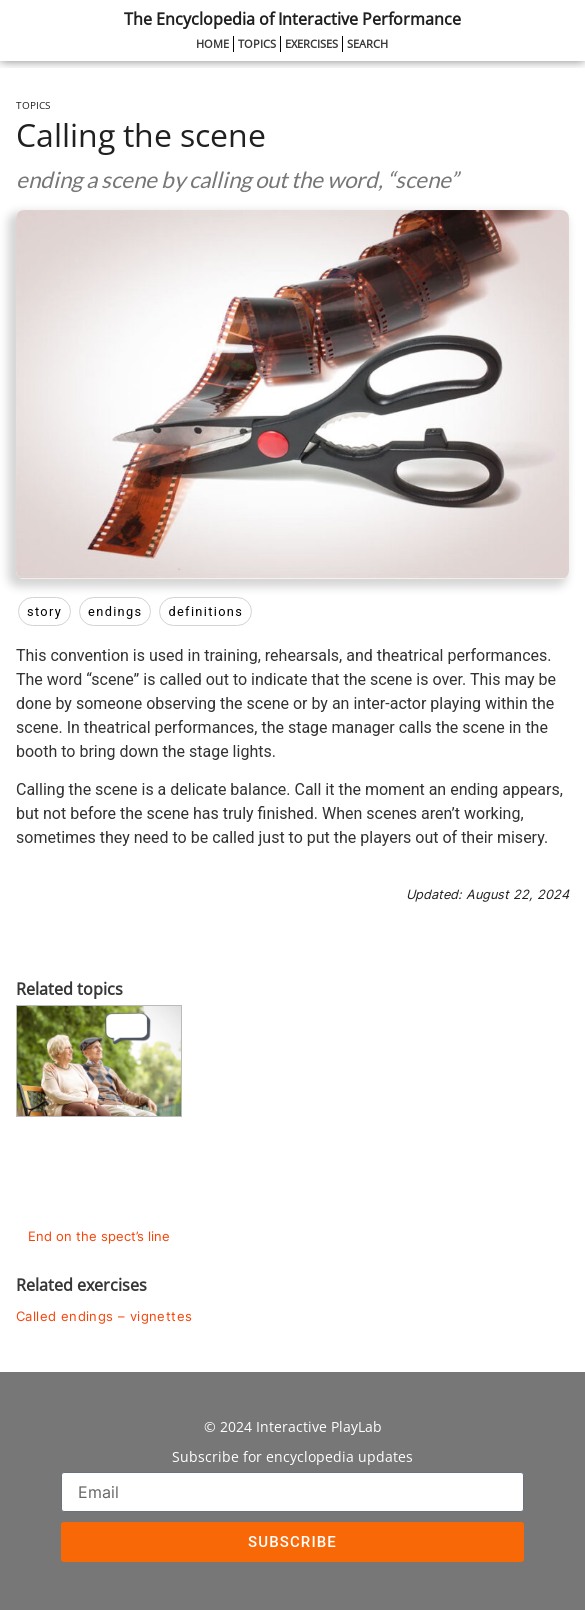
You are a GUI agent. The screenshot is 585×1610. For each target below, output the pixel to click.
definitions (205, 611)
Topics (257, 43)
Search (367, 43)
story (44, 611)
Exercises (311, 43)
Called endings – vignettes (104, 1316)
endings (115, 611)
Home (212, 43)
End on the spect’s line (99, 1236)
